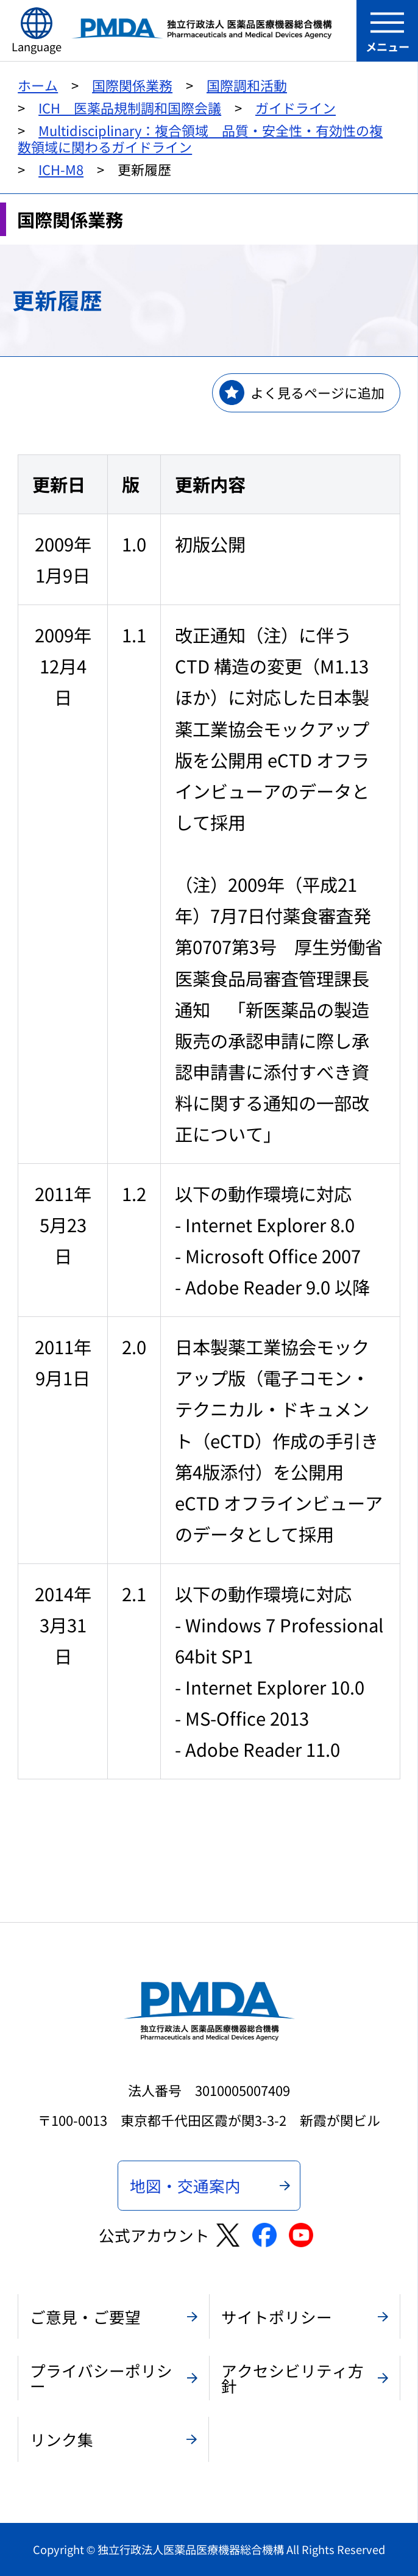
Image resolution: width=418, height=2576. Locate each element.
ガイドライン (295, 107)
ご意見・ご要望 (85, 2316)
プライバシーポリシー (101, 2378)
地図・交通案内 (185, 2185)
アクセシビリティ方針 (292, 2378)
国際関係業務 (132, 85)
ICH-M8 (60, 169)
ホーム (38, 85)
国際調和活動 (247, 85)
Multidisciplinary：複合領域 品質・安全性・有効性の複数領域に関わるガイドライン (200, 138)
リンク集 (61, 2439)
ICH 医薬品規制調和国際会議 (129, 107)
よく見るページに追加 (317, 392)
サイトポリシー (276, 2316)
